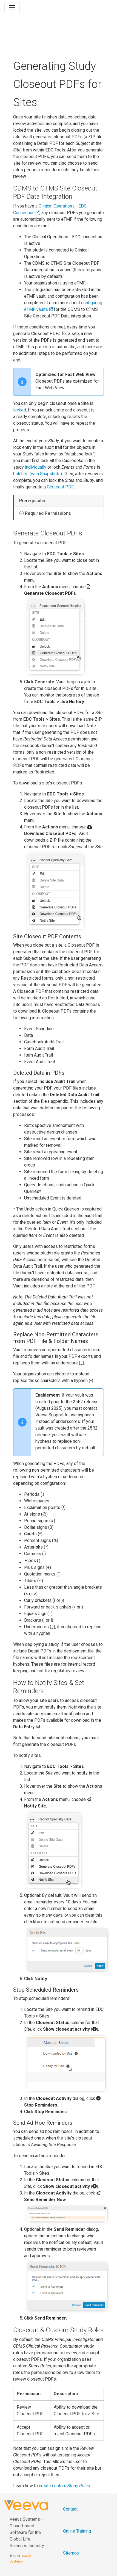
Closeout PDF (60, 487)
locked (19, 410)
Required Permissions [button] (48, 513)
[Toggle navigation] (12, 7)
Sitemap (71, 2553)
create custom (64, 2485)
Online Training (77, 2531)
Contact (70, 2509)
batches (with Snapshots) (37, 473)
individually (35, 467)
